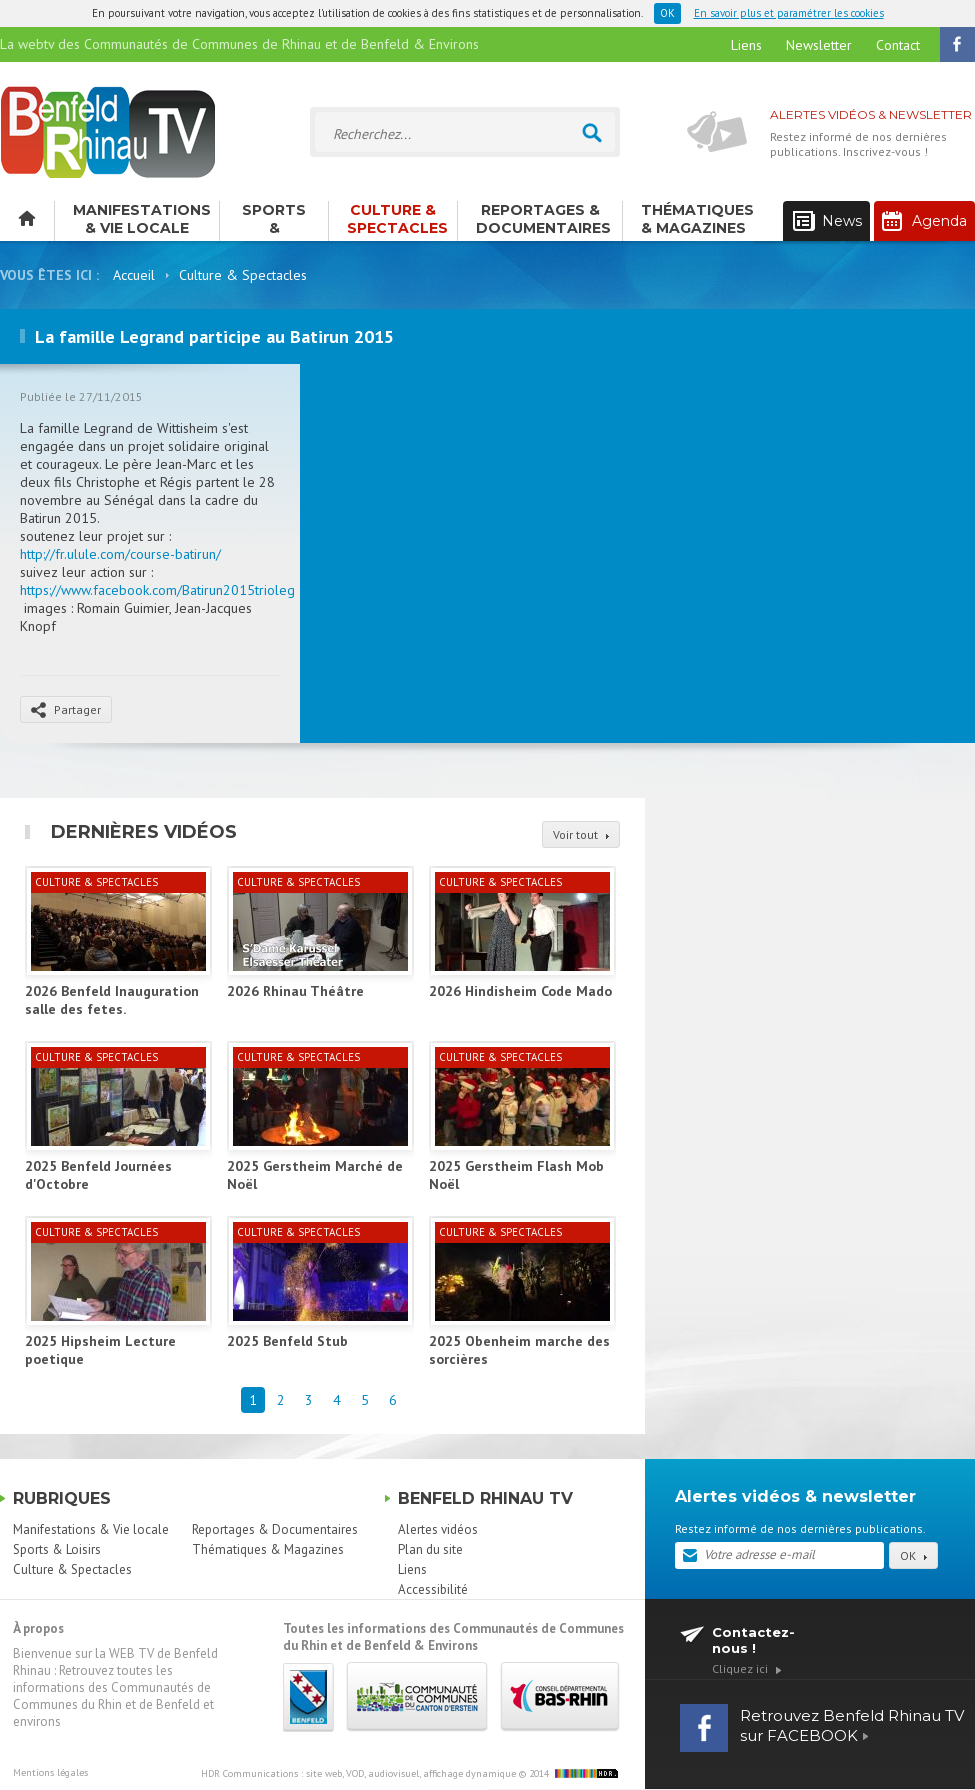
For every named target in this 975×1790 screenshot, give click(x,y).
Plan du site (430, 1549)
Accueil (134, 275)
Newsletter (819, 45)
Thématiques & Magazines (697, 219)
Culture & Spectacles (397, 219)
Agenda (924, 221)
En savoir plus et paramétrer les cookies (789, 13)
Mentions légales (50, 1772)
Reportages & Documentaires (543, 219)
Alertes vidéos (438, 1529)
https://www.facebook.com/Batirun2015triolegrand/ (173, 590)
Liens (746, 45)
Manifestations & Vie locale (142, 219)
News (827, 221)
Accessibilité (433, 1589)
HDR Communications (358, 1773)
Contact (898, 45)
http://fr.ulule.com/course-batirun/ (120, 554)
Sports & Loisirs (274, 221)
